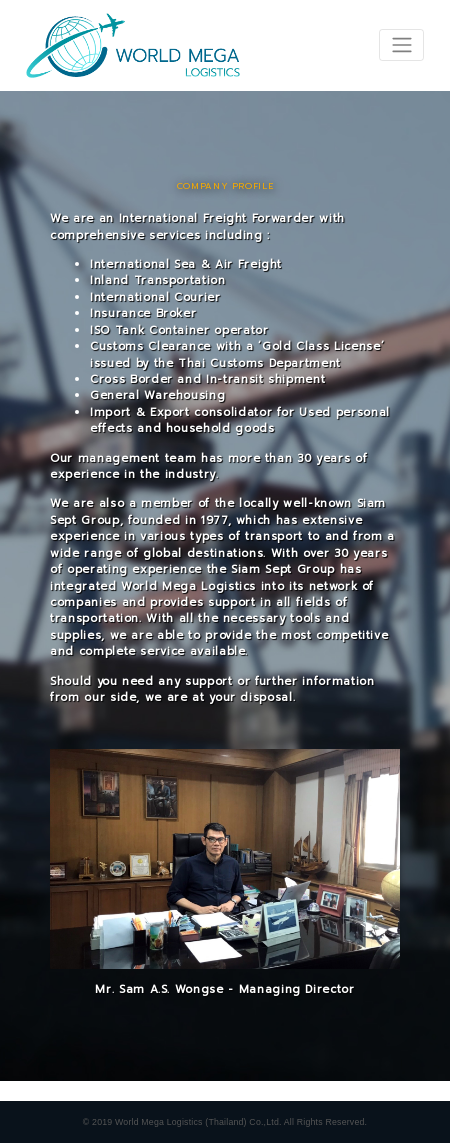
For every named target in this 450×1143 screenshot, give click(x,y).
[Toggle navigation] (401, 45)
